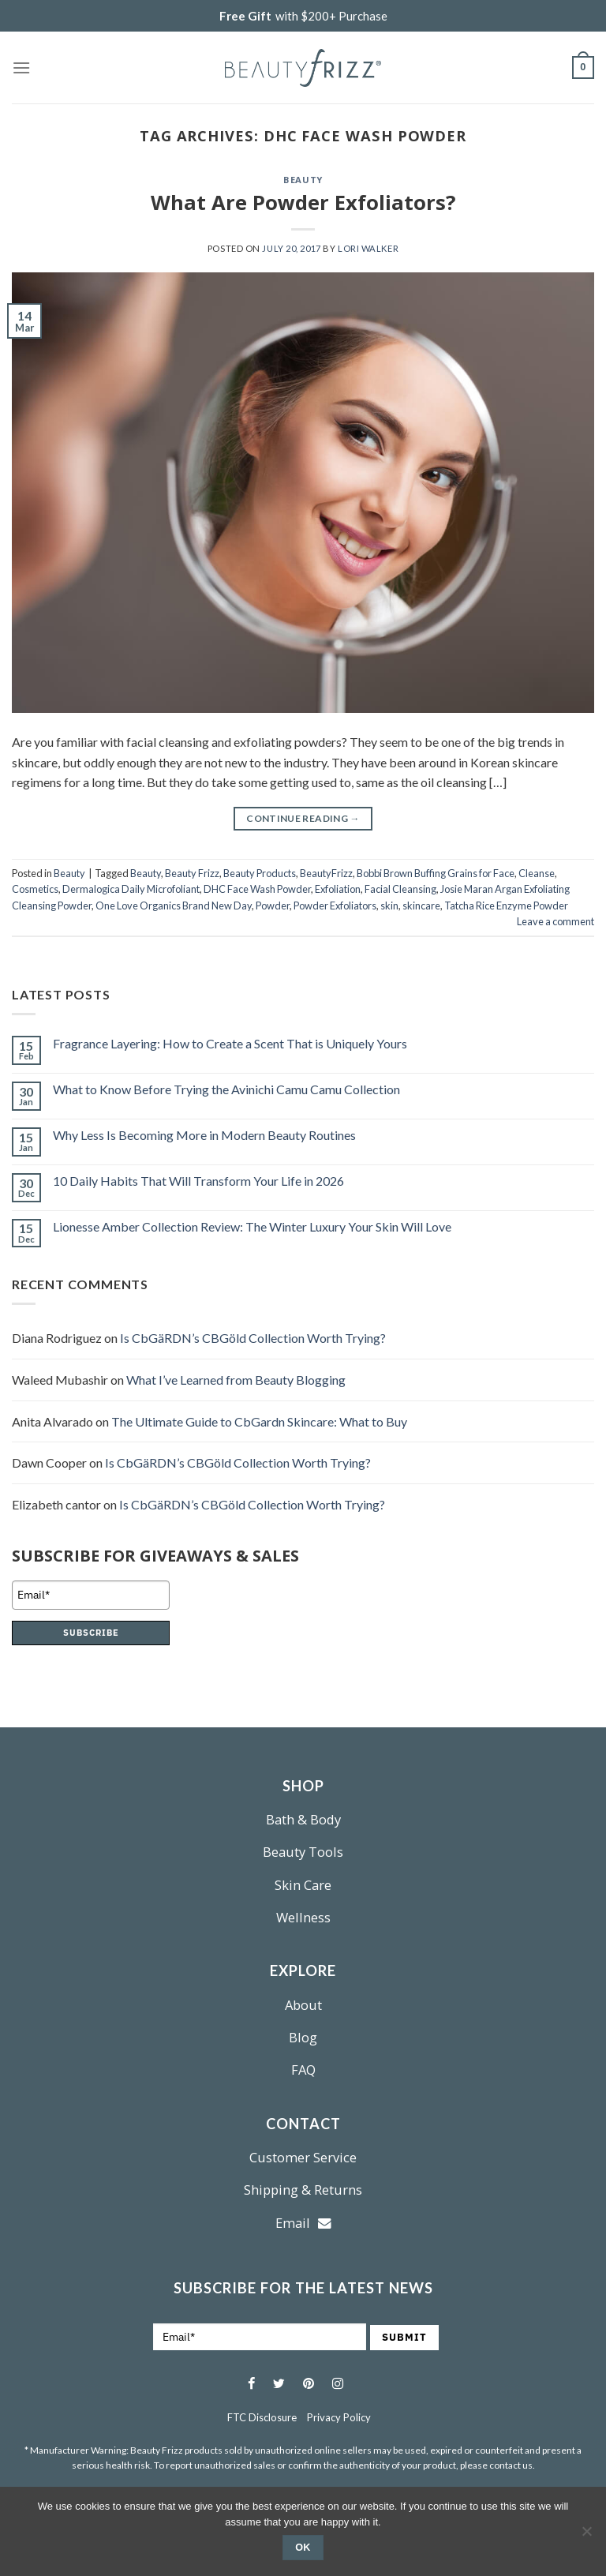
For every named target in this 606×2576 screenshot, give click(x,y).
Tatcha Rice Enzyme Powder (506, 905)
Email (303, 2223)
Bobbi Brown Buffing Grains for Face (435, 873)
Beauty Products (259, 873)
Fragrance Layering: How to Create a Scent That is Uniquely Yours (230, 1043)
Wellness (303, 1917)
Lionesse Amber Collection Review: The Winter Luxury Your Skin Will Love (252, 1226)
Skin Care (303, 1885)
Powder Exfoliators (335, 905)
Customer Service (303, 2157)
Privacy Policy (339, 2417)
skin (389, 905)
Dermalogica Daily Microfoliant (131, 889)
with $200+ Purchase (303, 15)
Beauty (302, 180)
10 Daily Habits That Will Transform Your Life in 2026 (198, 1180)
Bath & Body (303, 1819)
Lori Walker (368, 248)
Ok (303, 2547)
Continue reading (303, 818)
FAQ (303, 2069)
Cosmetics (35, 889)
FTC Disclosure (262, 2417)
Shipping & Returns (303, 2189)
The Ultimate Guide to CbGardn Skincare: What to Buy (259, 1421)
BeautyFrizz (326, 873)
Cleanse (536, 873)
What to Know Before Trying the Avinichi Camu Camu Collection (226, 1089)
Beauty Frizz (192, 873)
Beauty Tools (303, 1852)
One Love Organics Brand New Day (173, 905)
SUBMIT (404, 2337)
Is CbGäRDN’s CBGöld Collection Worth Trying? (253, 1337)
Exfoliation (338, 889)
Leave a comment (555, 921)
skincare (421, 905)
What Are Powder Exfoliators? (303, 202)
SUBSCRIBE (91, 1632)
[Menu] (21, 67)
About (303, 2005)
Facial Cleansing (400, 889)
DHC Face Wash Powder (257, 889)
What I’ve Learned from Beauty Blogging (236, 1379)
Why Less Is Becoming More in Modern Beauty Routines (204, 1134)
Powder (273, 905)
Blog (303, 2037)
